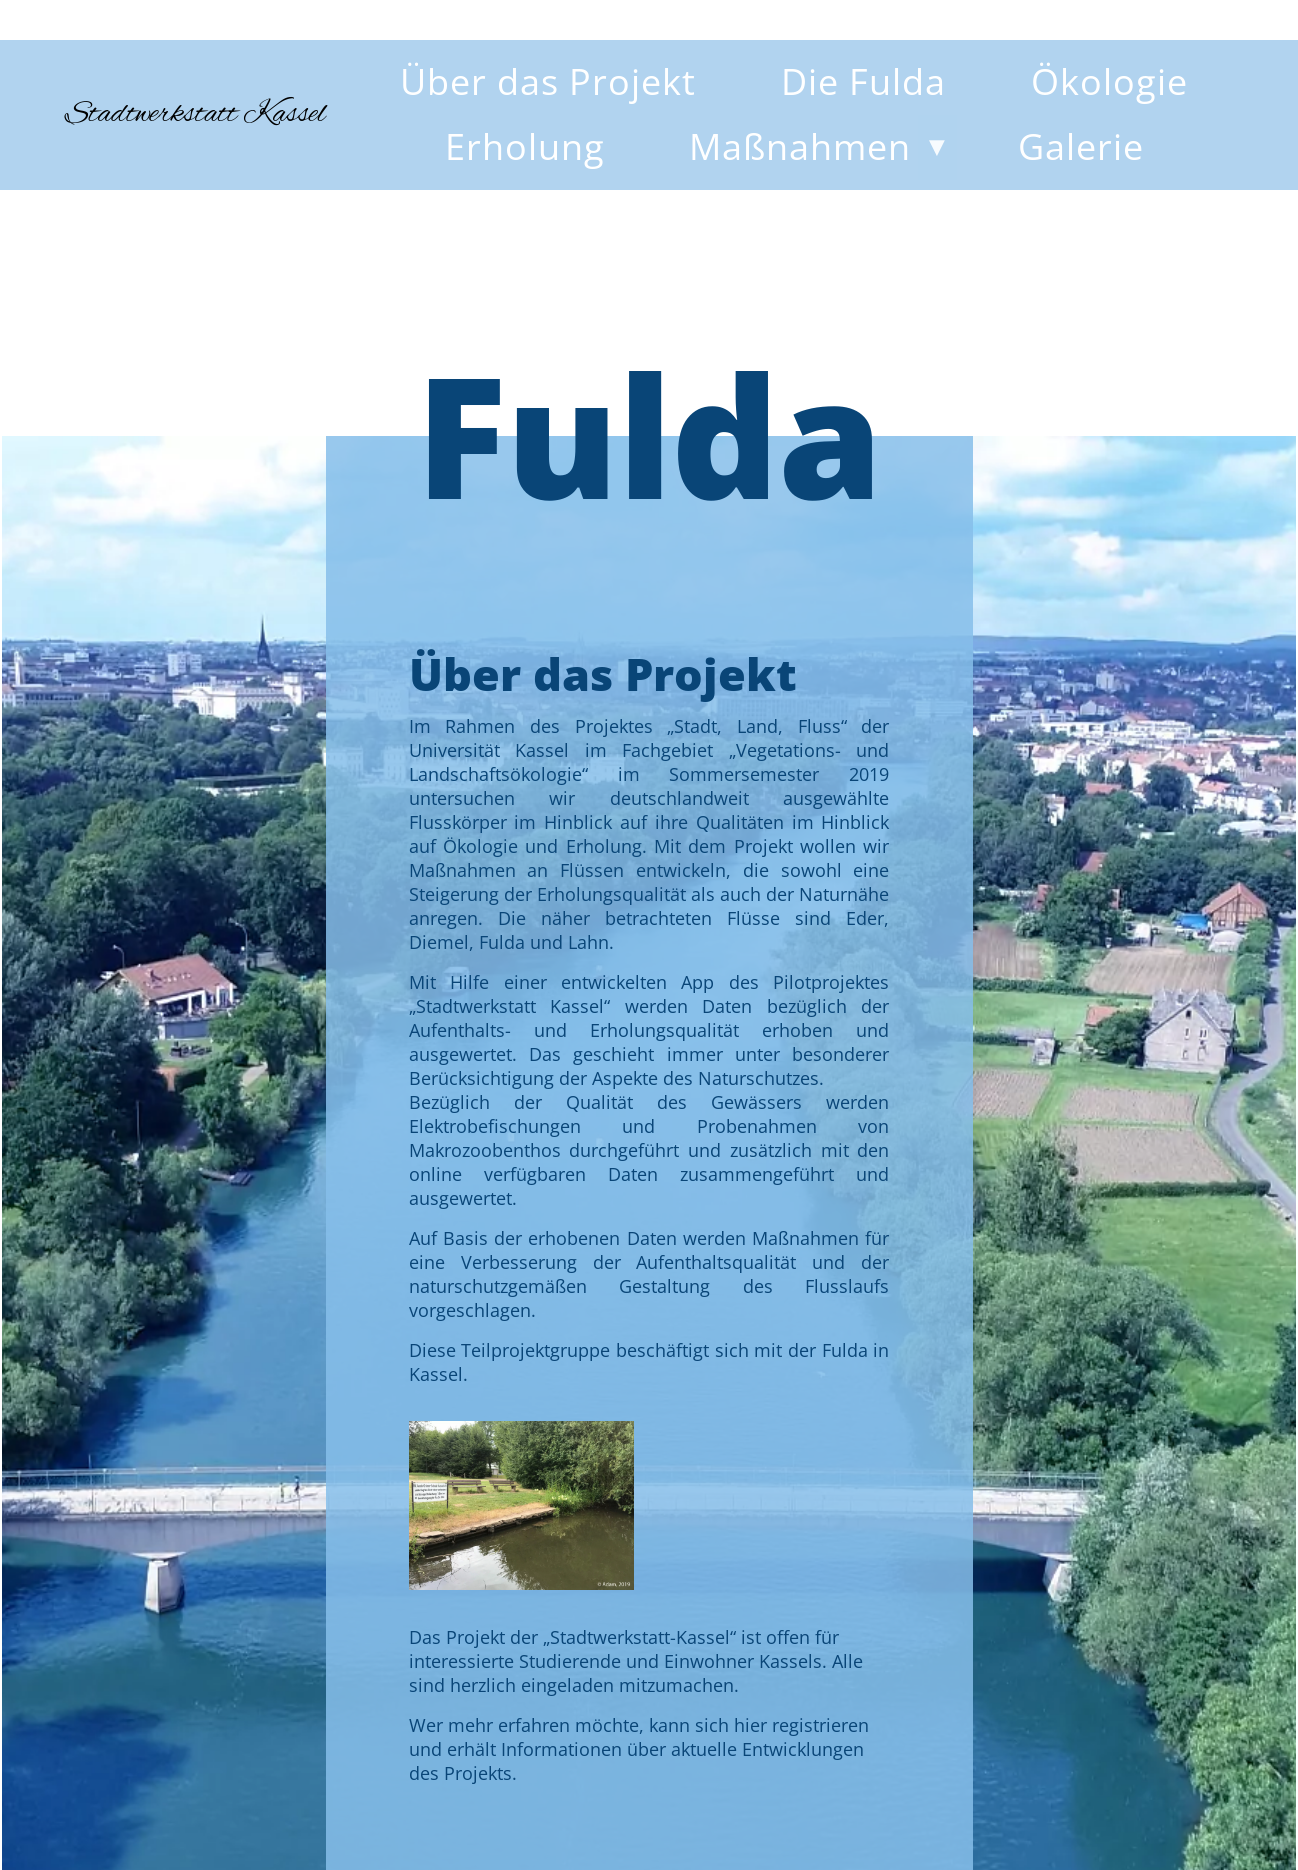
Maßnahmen (800, 146)
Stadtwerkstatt (195, 115)
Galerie (1081, 146)
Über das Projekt (548, 81)
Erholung (525, 146)
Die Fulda (863, 81)
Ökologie (1109, 81)
